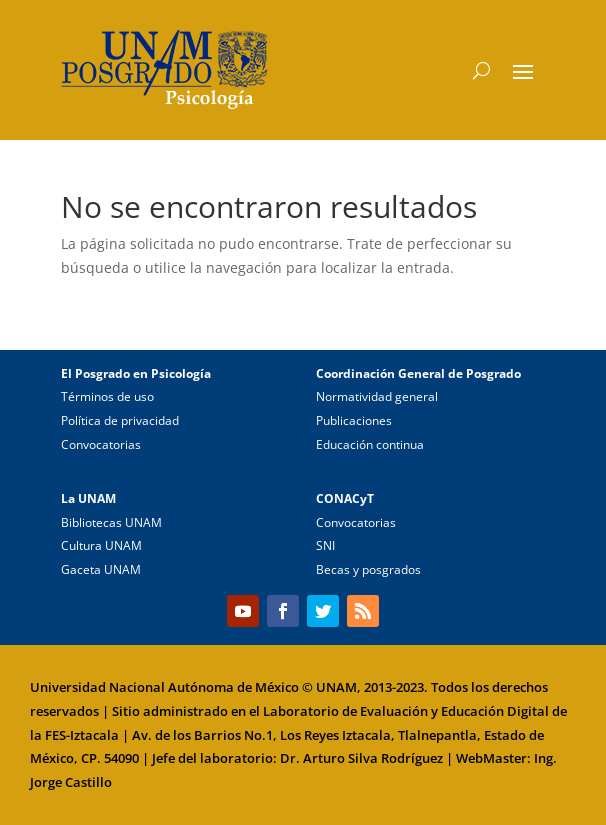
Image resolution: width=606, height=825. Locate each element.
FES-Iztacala (82, 735)
